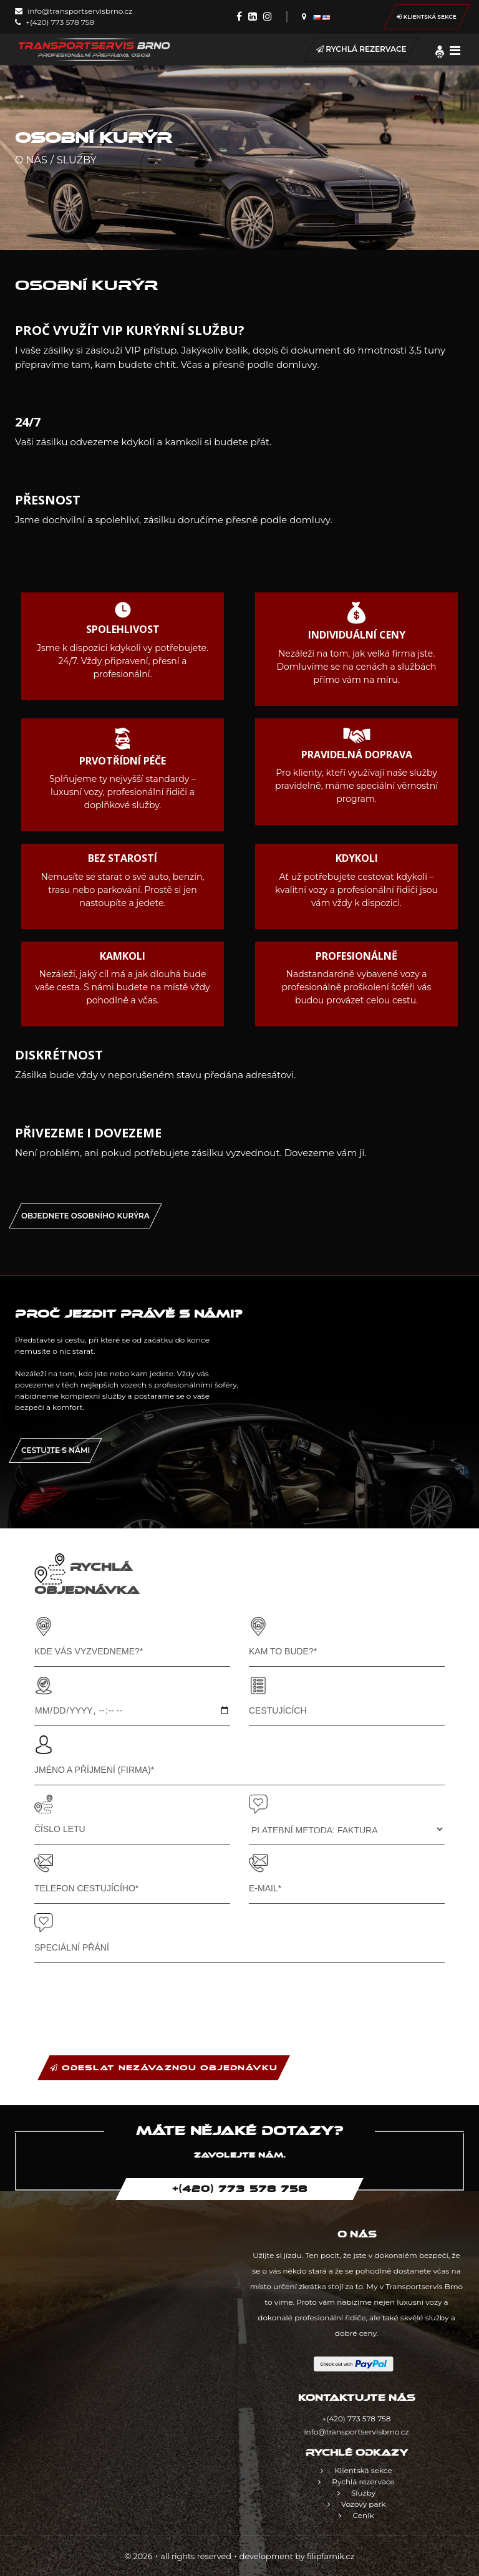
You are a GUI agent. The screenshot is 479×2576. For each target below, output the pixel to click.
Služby (77, 160)
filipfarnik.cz (330, 2556)
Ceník (356, 2515)
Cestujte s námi (55, 1450)
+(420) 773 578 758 (54, 22)
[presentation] (129, 1996)
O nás (31, 160)
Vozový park (356, 2504)
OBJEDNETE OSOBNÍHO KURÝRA (85, 1215)
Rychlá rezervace (361, 49)
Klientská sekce (427, 16)
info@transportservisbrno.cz (73, 11)
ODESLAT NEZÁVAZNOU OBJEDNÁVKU (164, 2067)
